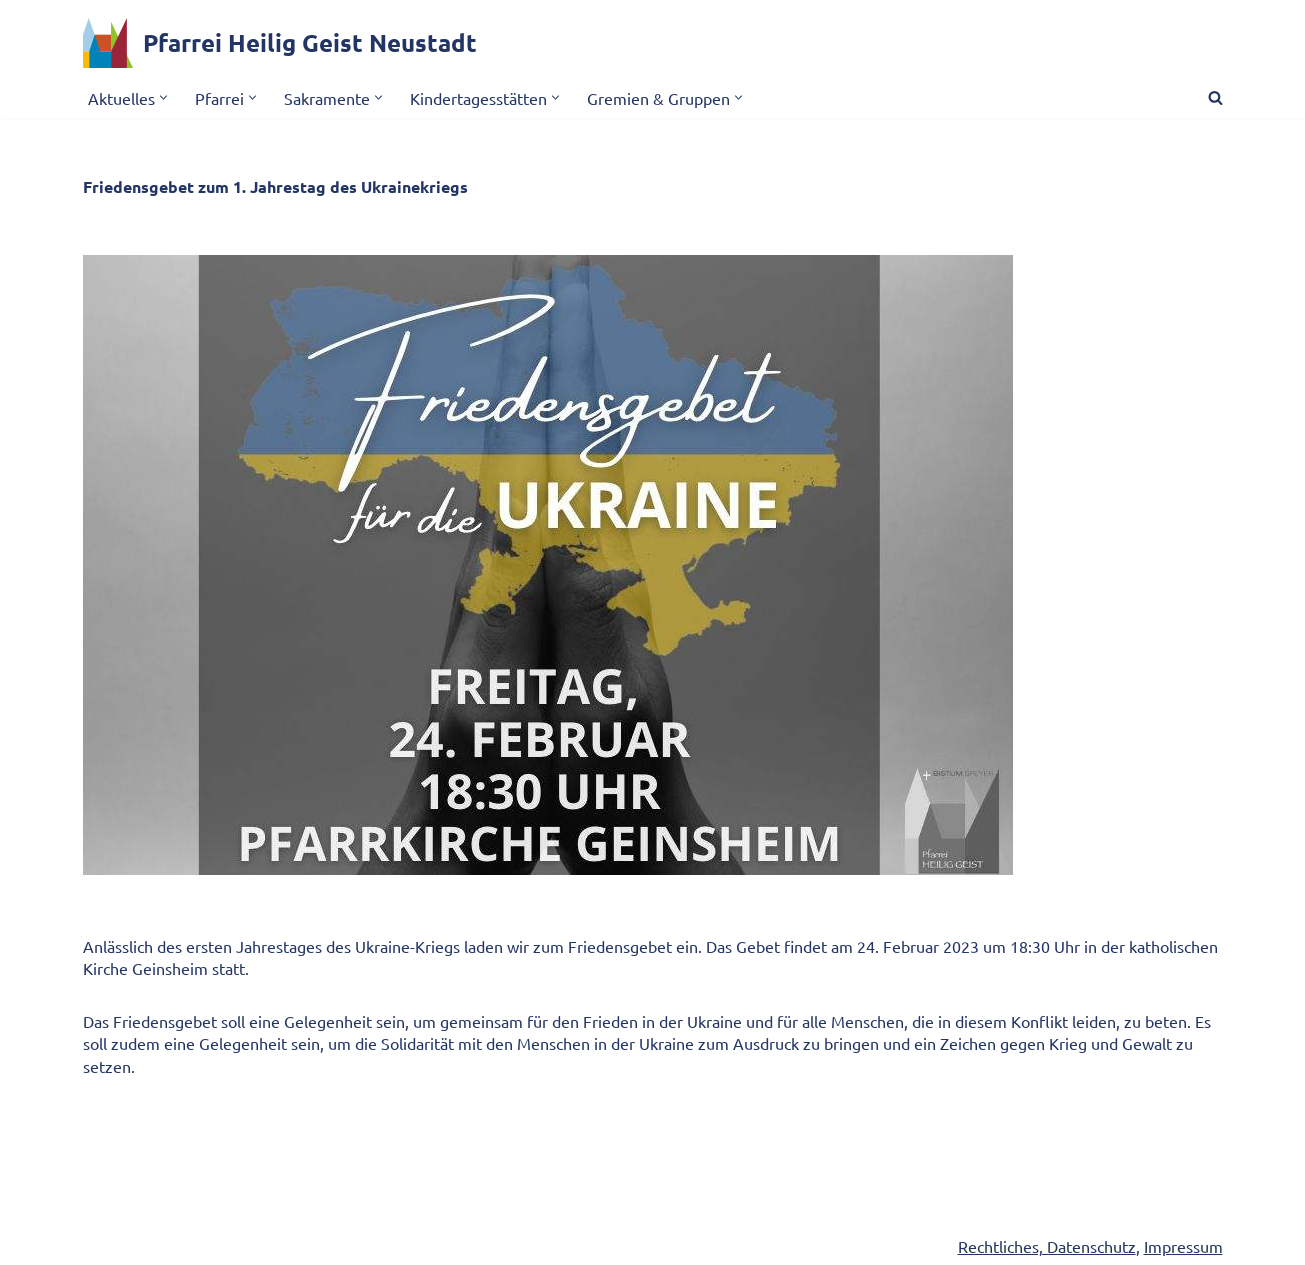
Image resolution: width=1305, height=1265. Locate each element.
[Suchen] (1215, 97)
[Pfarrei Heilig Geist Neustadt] (280, 43)
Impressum (1183, 1246)
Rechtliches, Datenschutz (1047, 1246)
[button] (163, 97)
